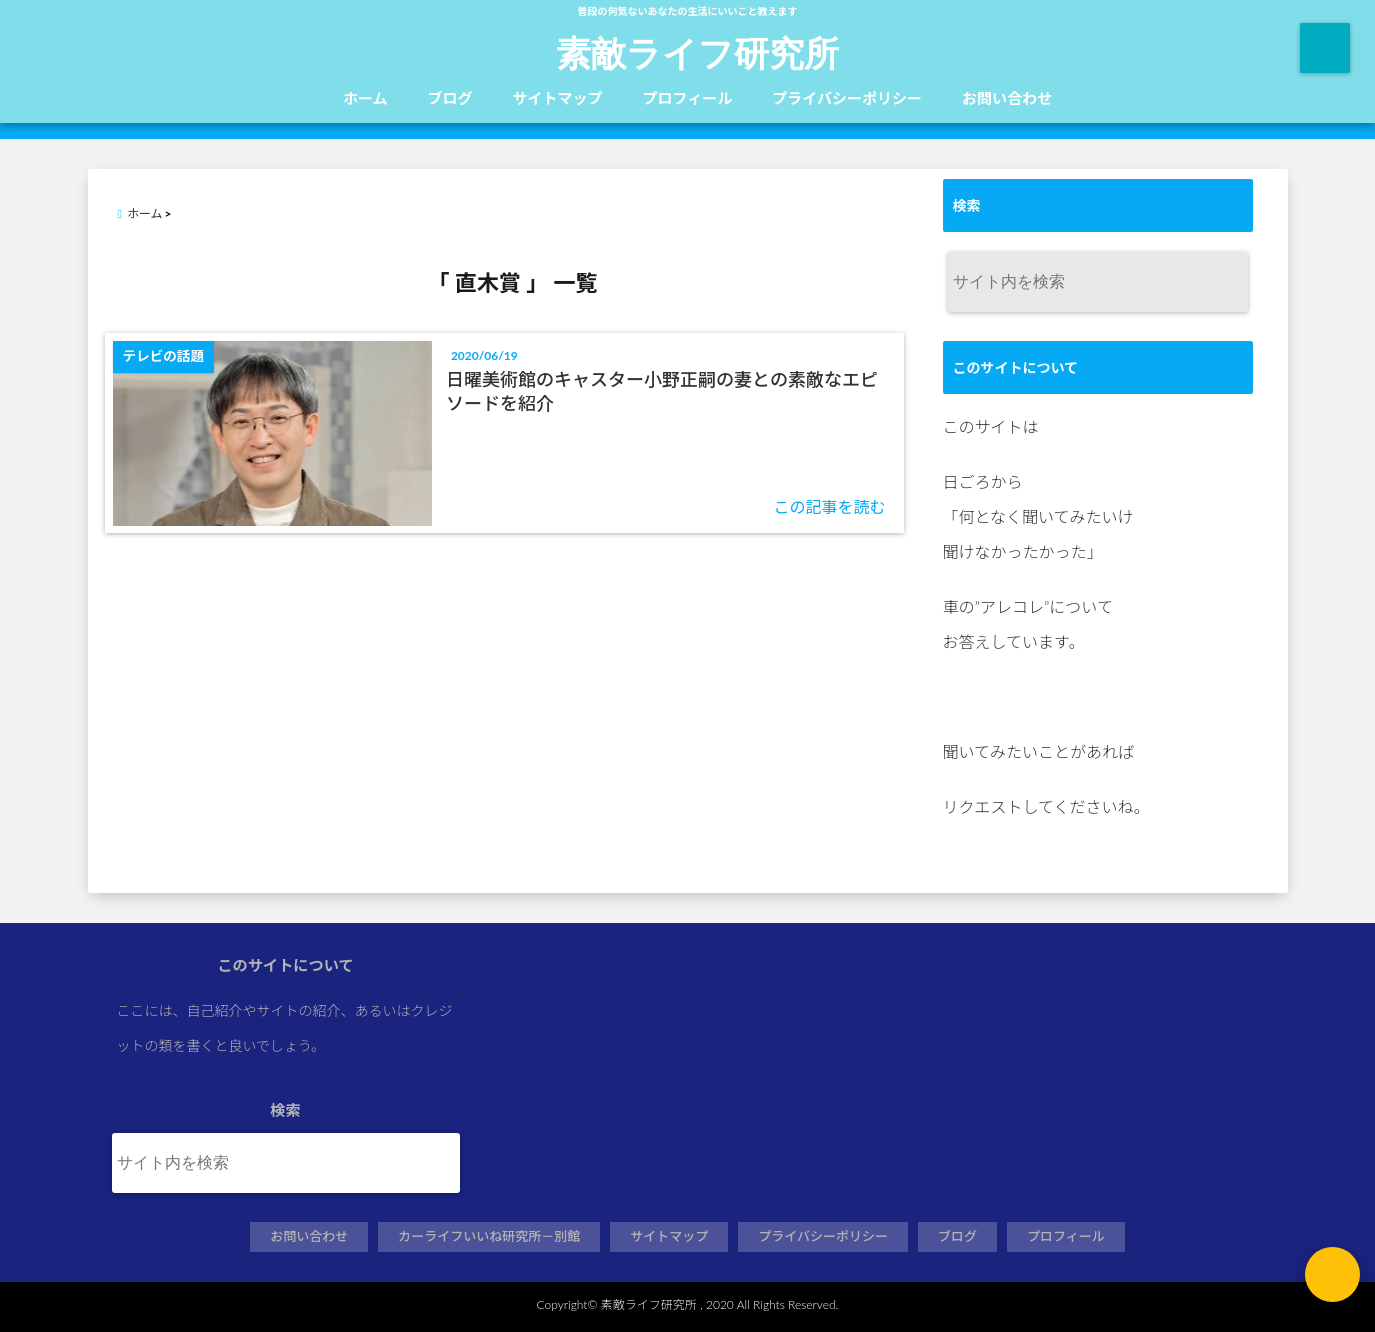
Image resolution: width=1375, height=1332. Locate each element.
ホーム (365, 98)
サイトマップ (558, 98)
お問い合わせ (1007, 98)
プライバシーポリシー (847, 98)
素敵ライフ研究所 (697, 52)
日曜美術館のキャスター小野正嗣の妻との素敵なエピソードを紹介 (662, 390)
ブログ (450, 98)
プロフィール (688, 98)
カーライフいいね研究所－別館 (489, 1236)
